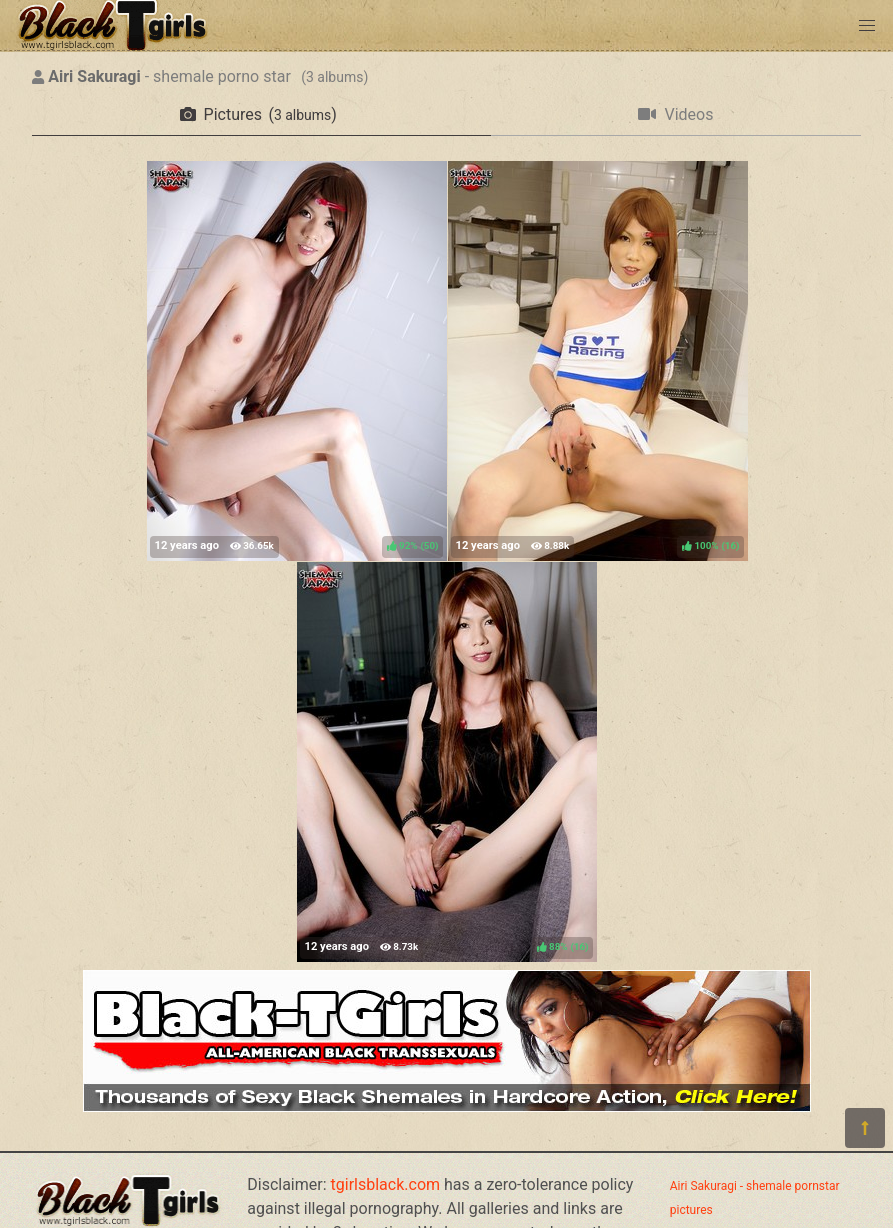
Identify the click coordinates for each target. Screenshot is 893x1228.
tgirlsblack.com (386, 1184)
